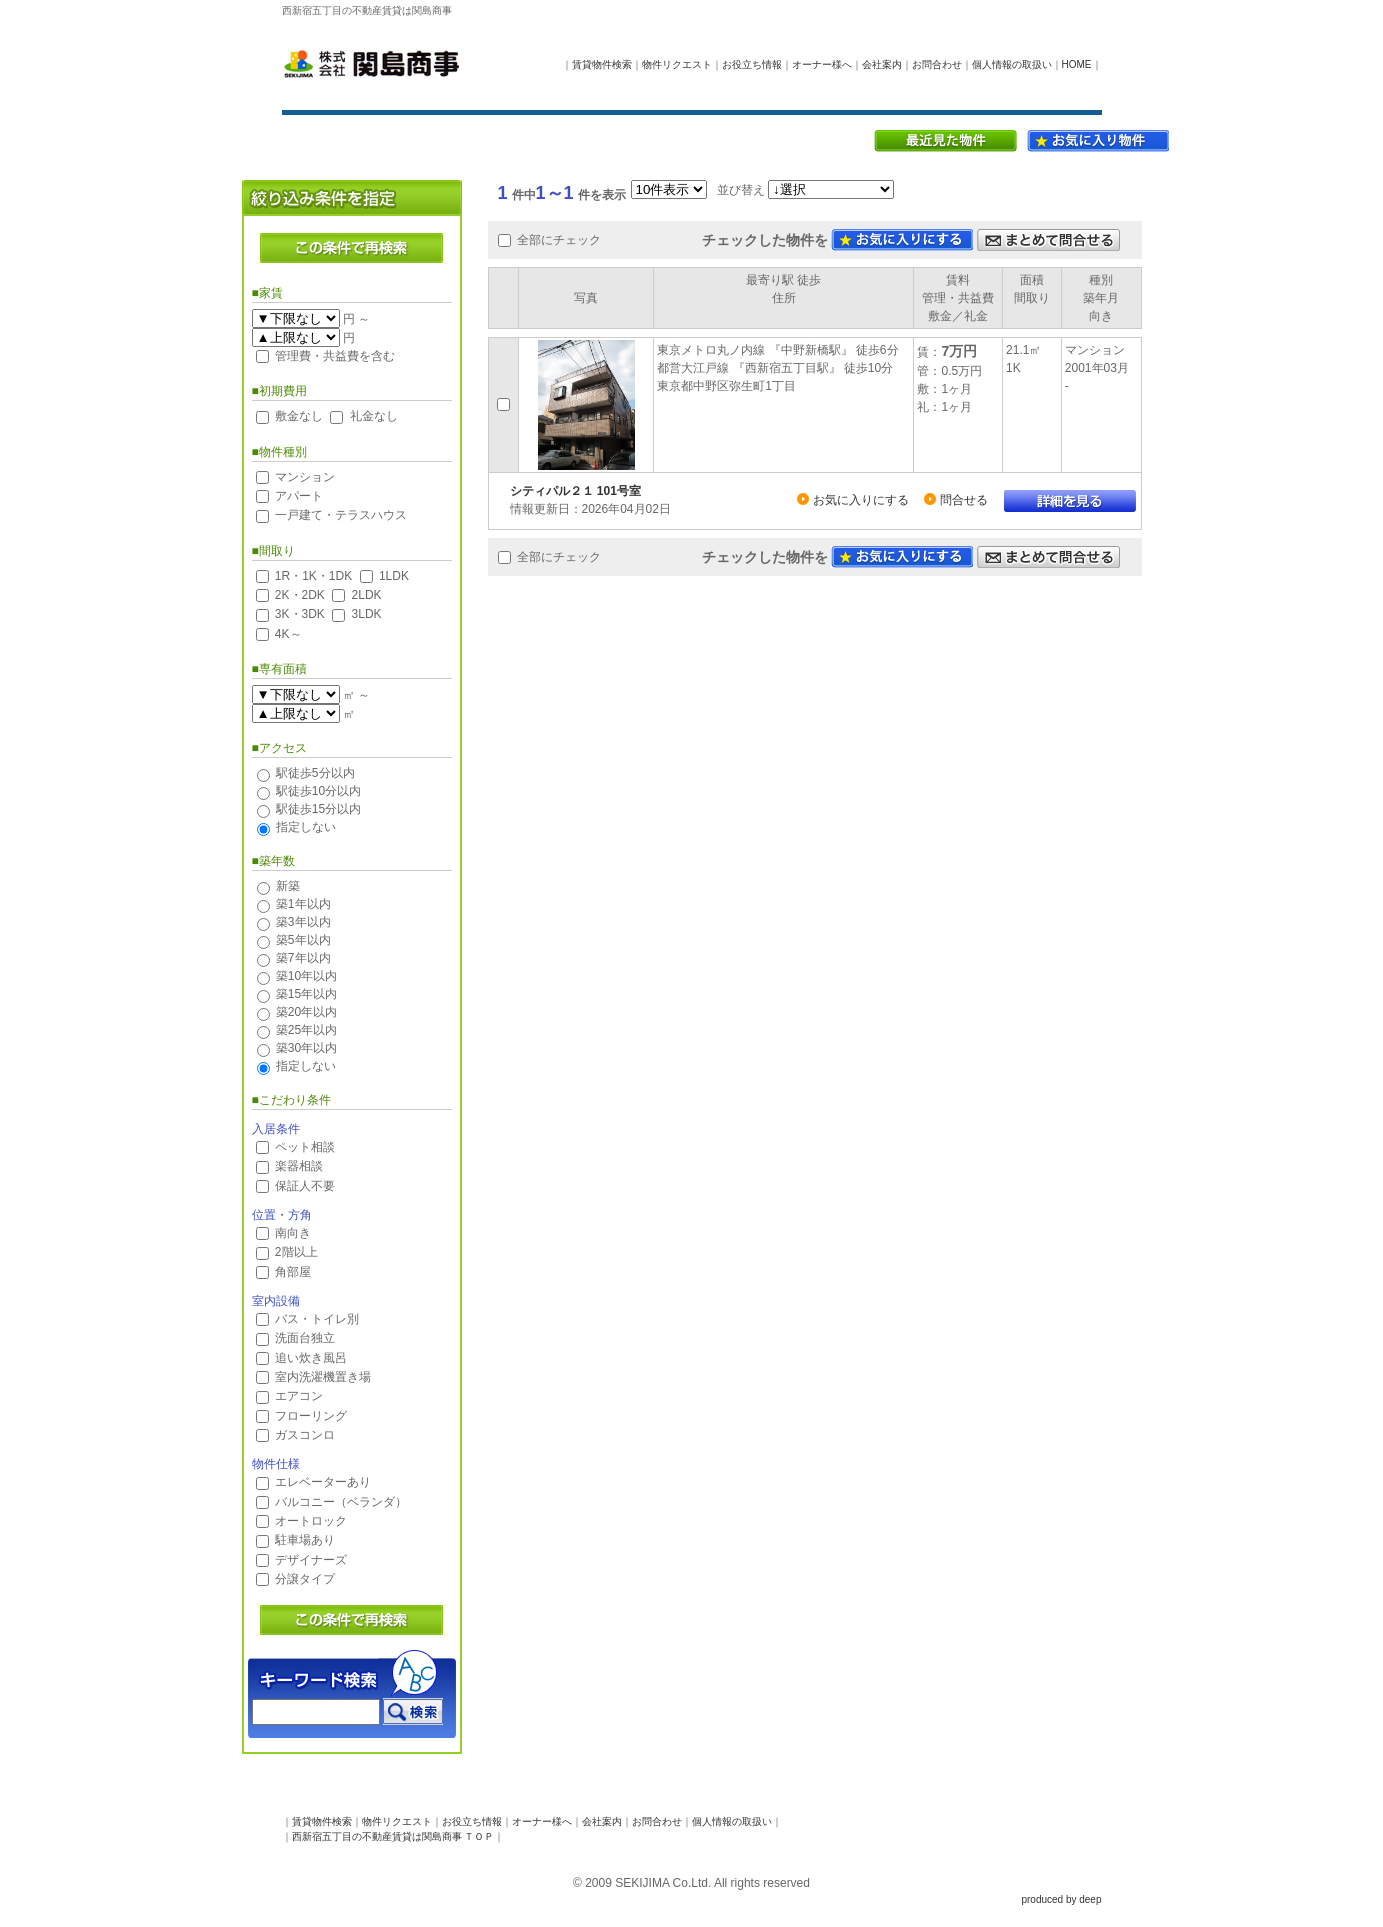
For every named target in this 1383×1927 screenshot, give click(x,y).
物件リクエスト (677, 64)
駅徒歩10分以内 (318, 791)
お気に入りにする (861, 500)
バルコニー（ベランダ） (341, 1502)
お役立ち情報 (752, 64)
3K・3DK (300, 614)
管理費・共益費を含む (335, 356)
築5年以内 (303, 940)
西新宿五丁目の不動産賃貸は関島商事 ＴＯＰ (393, 1836)
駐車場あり (305, 1540)
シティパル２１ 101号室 (575, 491)
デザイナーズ (311, 1560)
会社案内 (882, 64)
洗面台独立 (305, 1338)
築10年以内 (306, 976)
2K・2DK (300, 595)
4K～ (288, 634)
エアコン (299, 1396)
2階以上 (296, 1252)
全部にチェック (559, 240)
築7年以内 (303, 958)
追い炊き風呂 (311, 1358)
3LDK (367, 614)
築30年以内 (306, 1048)
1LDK (394, 576)
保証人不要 (305, 1186)
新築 (288, 886)
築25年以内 (306, 1030)
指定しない (306, 827)
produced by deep (1061, 1899)
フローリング (311, 1416)
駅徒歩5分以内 (315, 773)
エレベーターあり (323, 1482)
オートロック (311, 1521)
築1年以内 (303, 904)
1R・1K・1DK (313, 576)
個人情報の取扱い (1012, 64)
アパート (299, 496)
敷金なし (299, 416)
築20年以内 (306, 1012)
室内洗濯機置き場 (323, 1377)
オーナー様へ (822, 64)
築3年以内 (303, 922)
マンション (305, 477)
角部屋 (293, 1272)
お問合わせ (937, 64)
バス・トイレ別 (317, 1319)
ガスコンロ (305, 1435)
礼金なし (374, 416)
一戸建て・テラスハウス (341, 515)
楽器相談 (299, 1166)
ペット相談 (305, 1147)
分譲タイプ (305, 1579)
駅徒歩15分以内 (318, 809)
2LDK (367, 595)
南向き (293, 1233)
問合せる (964, 500)
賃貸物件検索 (602, 64)
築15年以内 (306, 994)
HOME (1077, 64)
